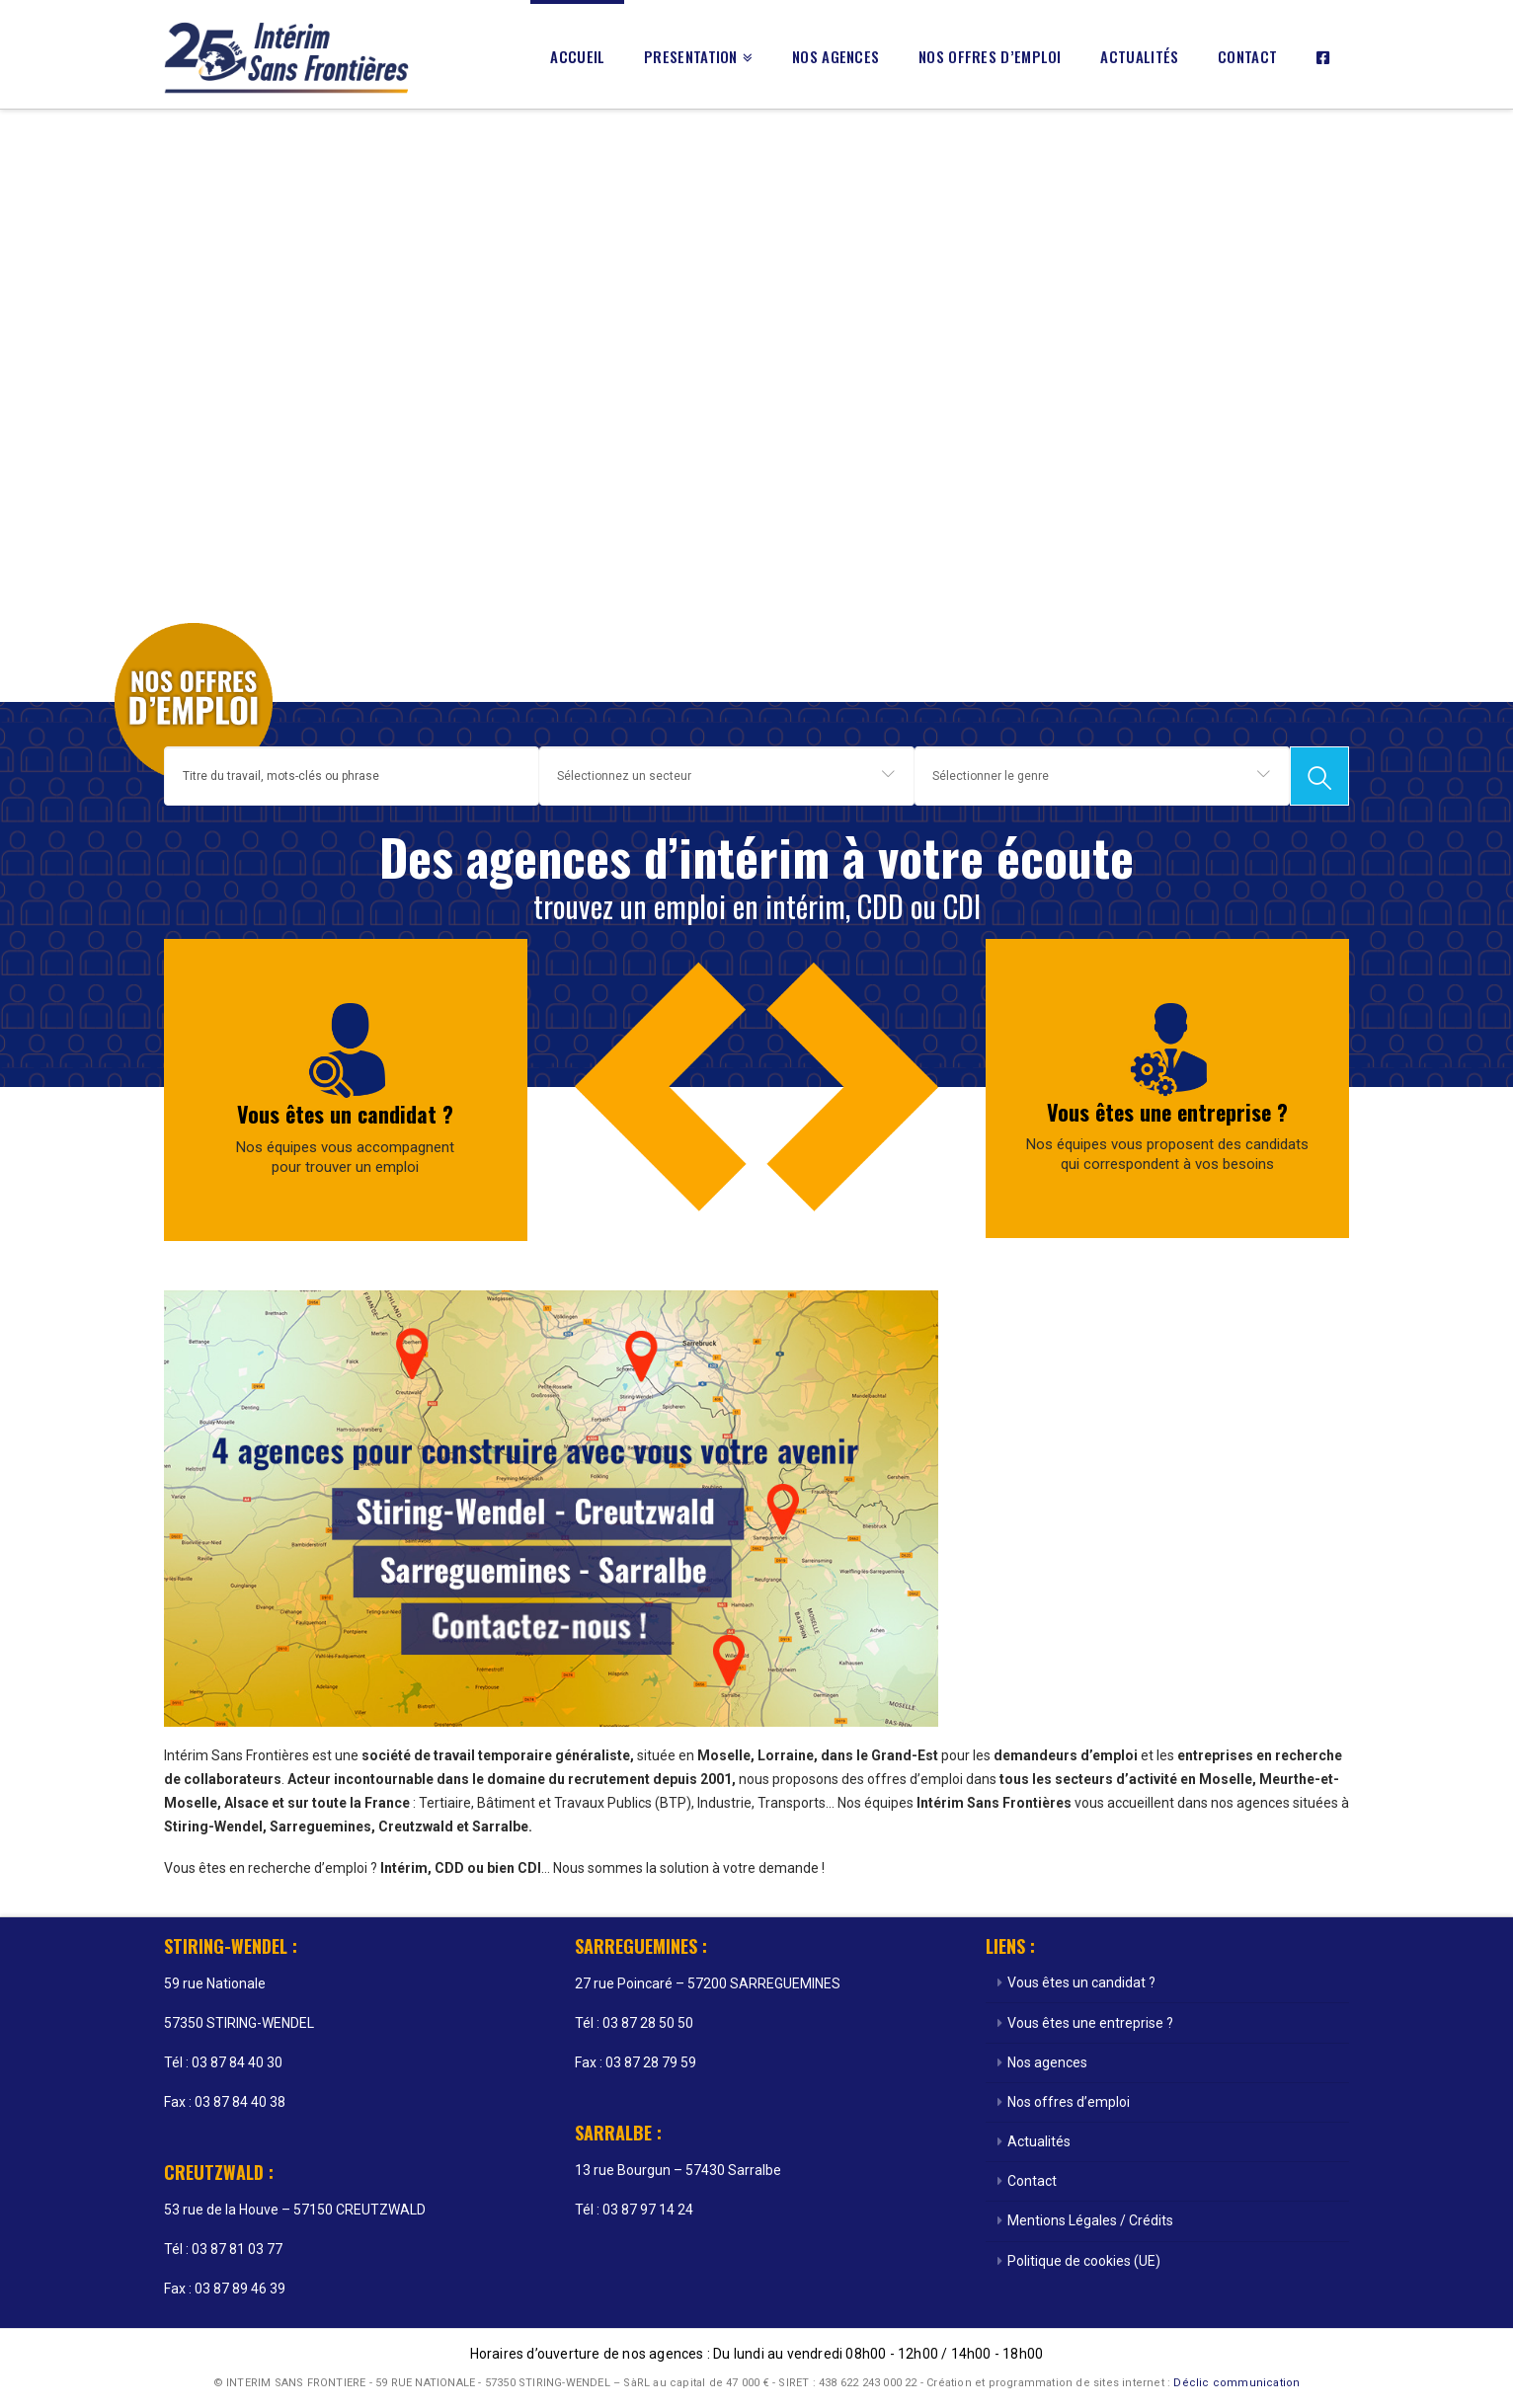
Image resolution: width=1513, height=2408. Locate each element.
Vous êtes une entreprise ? (1167, 1111)
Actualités (1039, 2141)
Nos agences (1047, 2062)
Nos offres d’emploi (1068, 2102)
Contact (1032, 2181)
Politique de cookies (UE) (1083, 2261)
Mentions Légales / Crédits (1090, 2220)
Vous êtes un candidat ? (345, 1113)
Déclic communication (1236, 2382)
